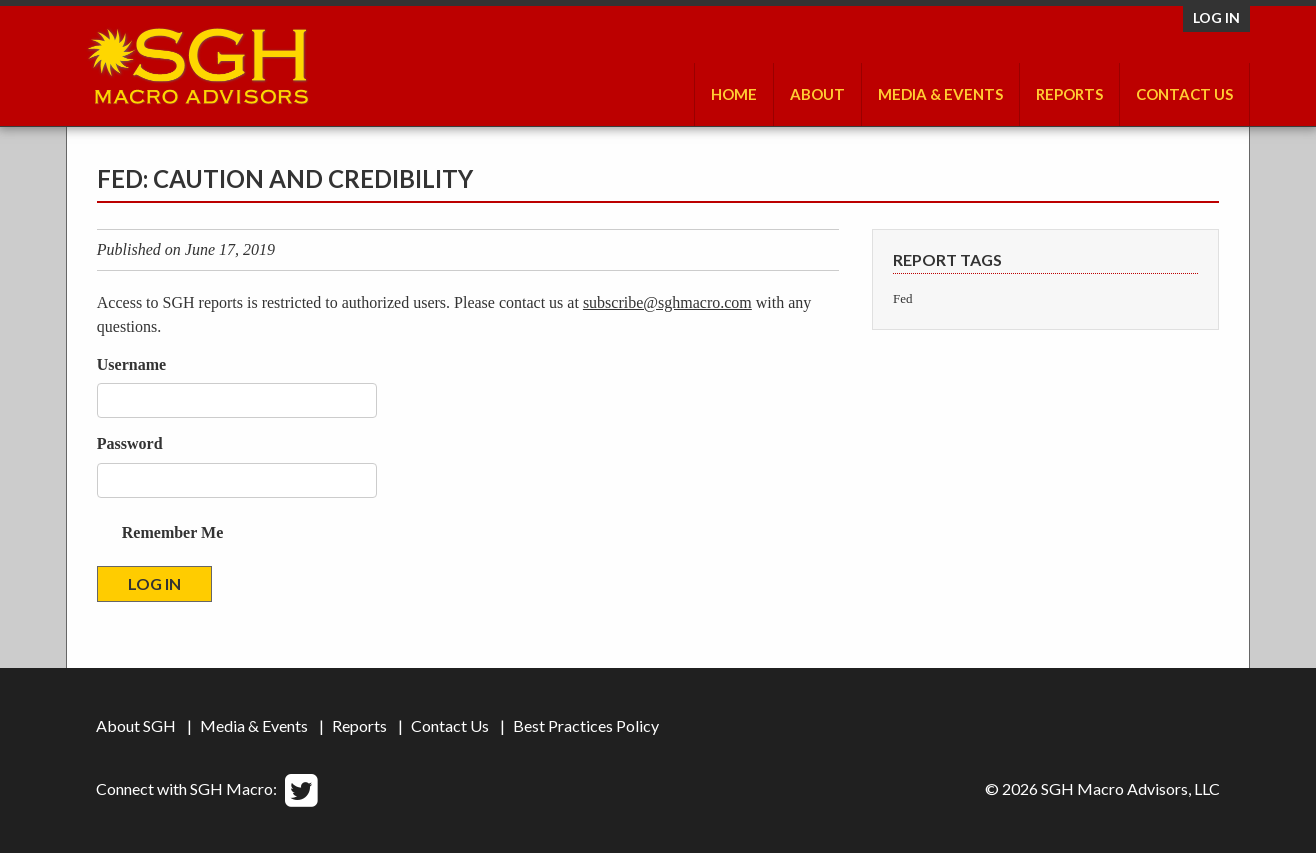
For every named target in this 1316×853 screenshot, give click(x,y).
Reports (1069, 94)
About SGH (136, 725)
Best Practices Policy (586, 725)
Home (734, 94)
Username (131, 364)
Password (130, 443)
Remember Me (172, 532)
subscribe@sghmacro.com (667, 302)
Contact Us (1184, 94)
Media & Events (940, 94)
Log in (1216, 17)
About (817, 94)
